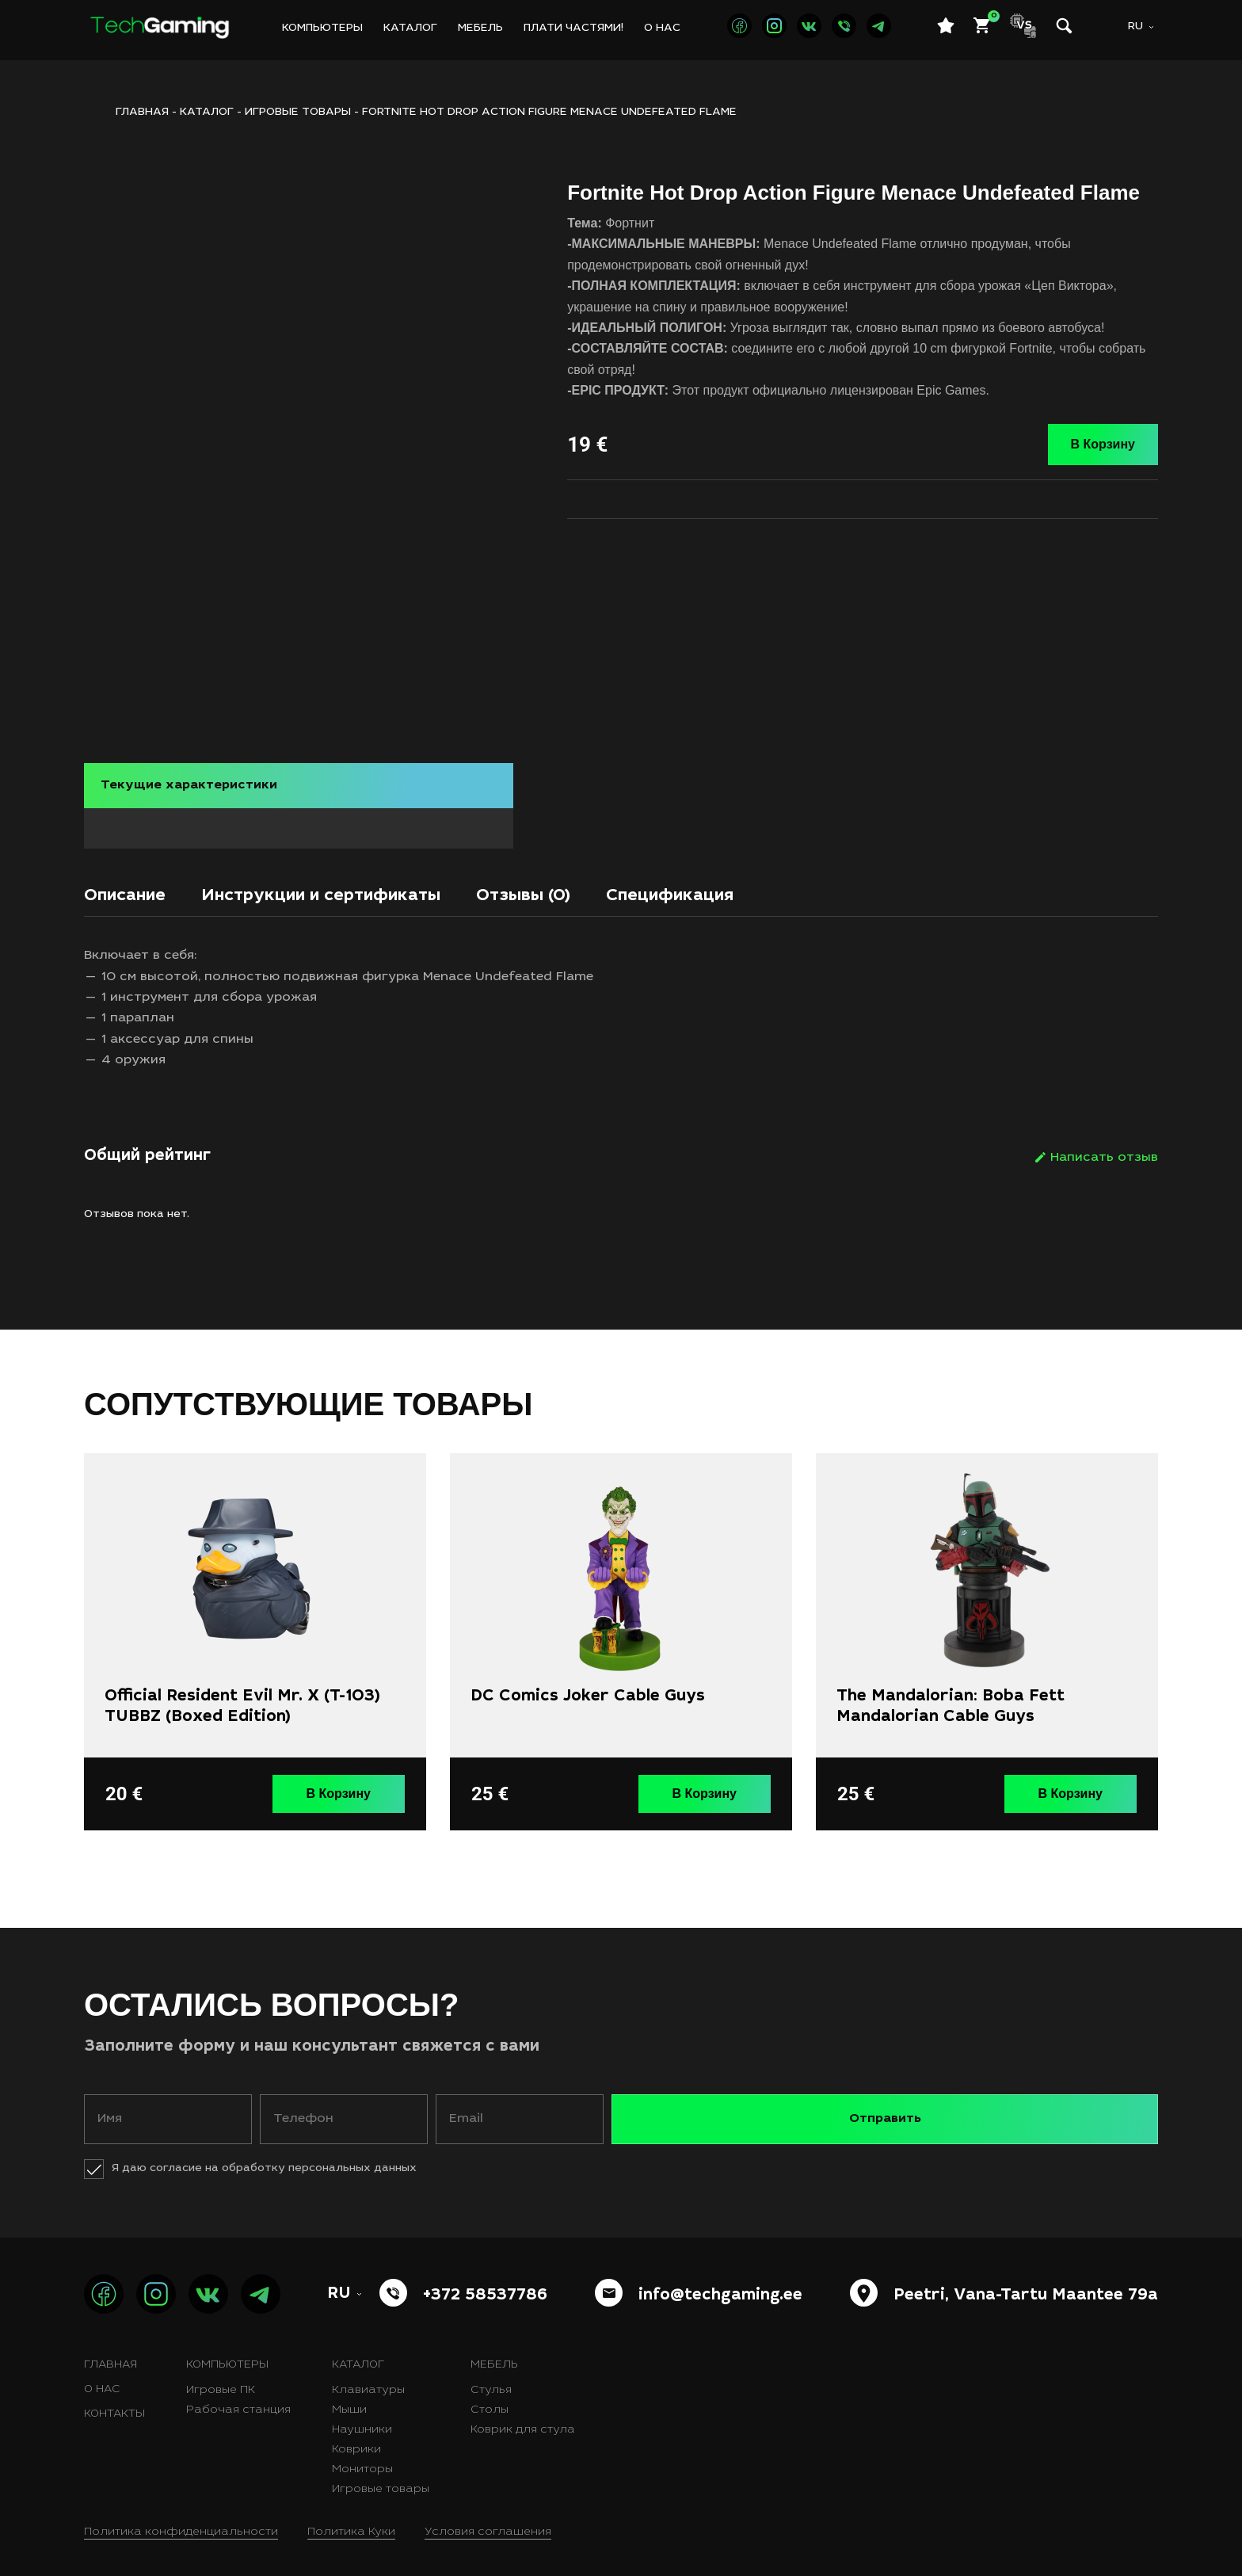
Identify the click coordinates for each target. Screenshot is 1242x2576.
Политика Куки (351, 2522)
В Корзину (1103, 444)
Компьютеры (322, 28)
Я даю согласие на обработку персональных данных (264, 2159)
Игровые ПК (220, 2381)
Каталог (410, 28)
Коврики (356, 2440)
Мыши (349, 2400)
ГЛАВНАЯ (142, 112)
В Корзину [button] (351, 1788)
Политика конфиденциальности (181, 2522)
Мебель (480, 28)
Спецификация (809, 892)
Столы (490, 2400)
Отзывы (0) (630, 892)
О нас (662, 28)
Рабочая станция (238, 2400)
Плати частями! (573, 28)
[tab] (137, 896)
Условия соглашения (488, 2522)
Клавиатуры (368, 2381)
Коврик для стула (523, 2420)
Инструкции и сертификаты (381, 892)
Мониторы (362, 2460)
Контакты (114, 2404)
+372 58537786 (485, 2287)
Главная (110, 2355)
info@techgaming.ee (720, 2287)
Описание (137, 892)
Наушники (362, 2420)
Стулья (491, 2381)
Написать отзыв (1104, 1156)
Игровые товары (298, 112)
